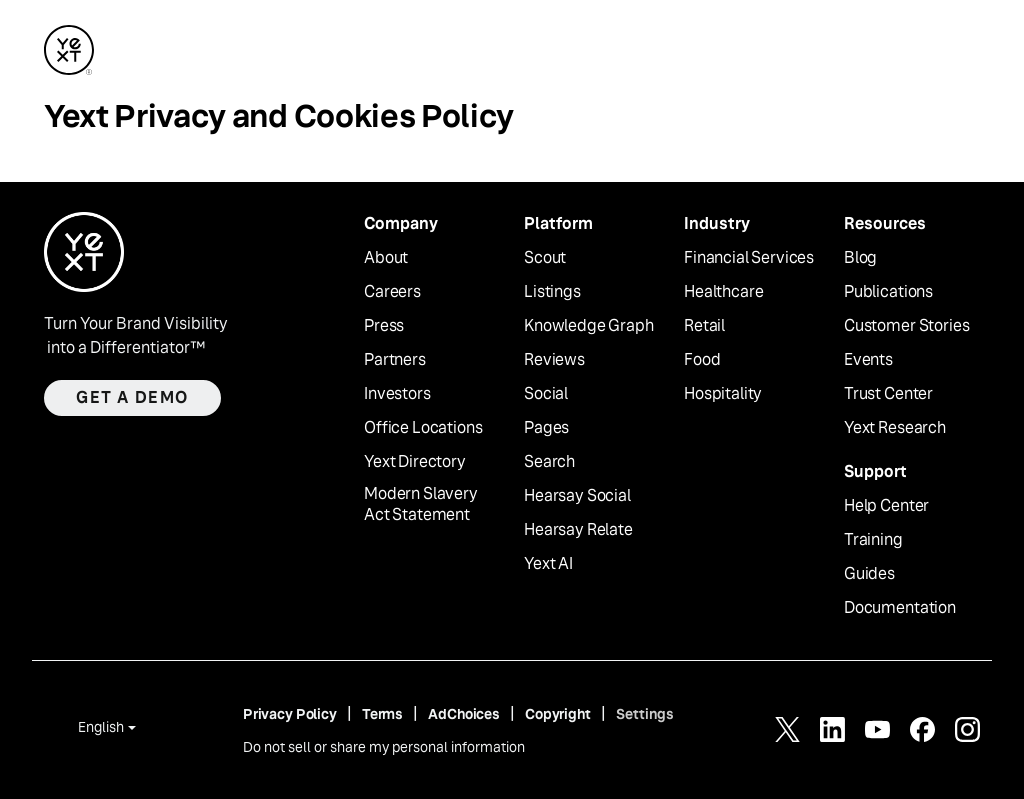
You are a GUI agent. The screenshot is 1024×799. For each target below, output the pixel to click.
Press (384, 326)
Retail (704, 326)
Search (549, 462)
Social (546, 394)
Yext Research (895, 428)
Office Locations (423, 428)
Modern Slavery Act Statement (421, 504)
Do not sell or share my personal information (384, 747)
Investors (397, 394)
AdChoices (464, 714)
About (386, 258)
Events (868, 360)
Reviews (554, 360)
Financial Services (749, 258)
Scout (545, 258)
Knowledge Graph (589, 326)
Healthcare (723, 292)
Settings (645, 714)
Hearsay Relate (578, 530)
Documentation (900, 608)
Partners (395, 360)
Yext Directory (415, 462)
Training (873, 540)
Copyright (558, 714)
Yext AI (548, 564)
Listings (552, 292)
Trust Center (888, 394)
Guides (869, 574)
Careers (392, 292)
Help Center (886, 506)
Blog (860, 258)
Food (702, 360)
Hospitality (723, 394)
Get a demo (132, 397)
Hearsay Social (577, 496)
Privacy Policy (290, 714)
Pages (546, 428)
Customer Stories (906, 326)
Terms (382, 714)
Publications (888, 292)
